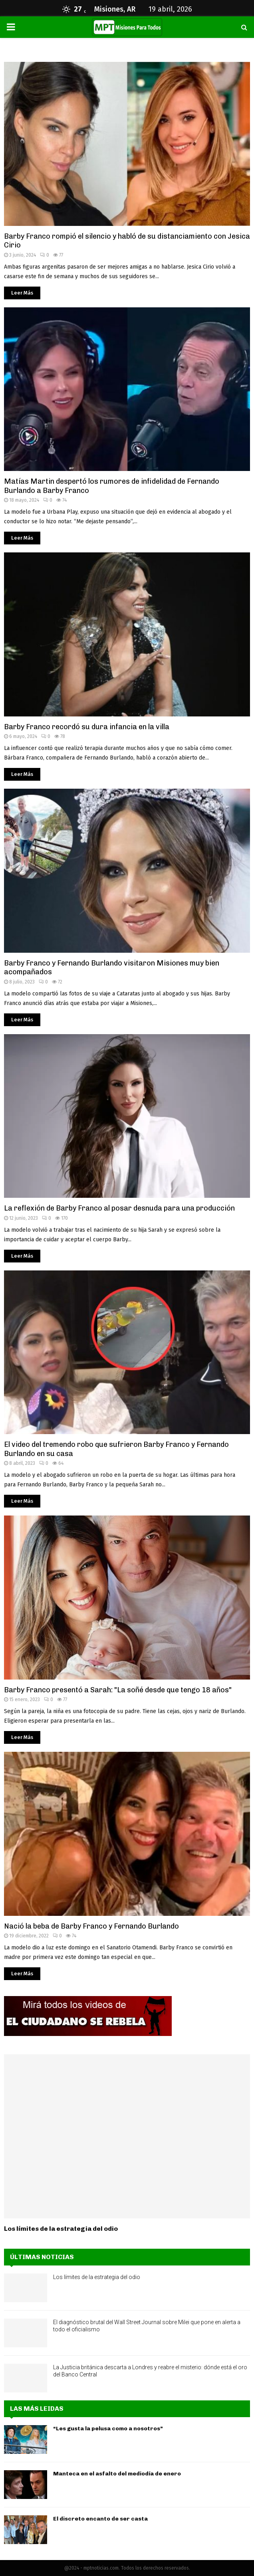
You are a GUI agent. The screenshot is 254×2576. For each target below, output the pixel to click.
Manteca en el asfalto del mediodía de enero (117, 2473)
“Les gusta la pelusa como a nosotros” (108, 2428)
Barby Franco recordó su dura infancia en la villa (86, 726)
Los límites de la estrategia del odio (61, 2228)
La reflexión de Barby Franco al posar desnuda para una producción (119, 1208)
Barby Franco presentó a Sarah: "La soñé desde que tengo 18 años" (118, 1690)
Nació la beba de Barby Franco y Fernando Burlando (91, 1926)
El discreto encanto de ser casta (100, 2518)
